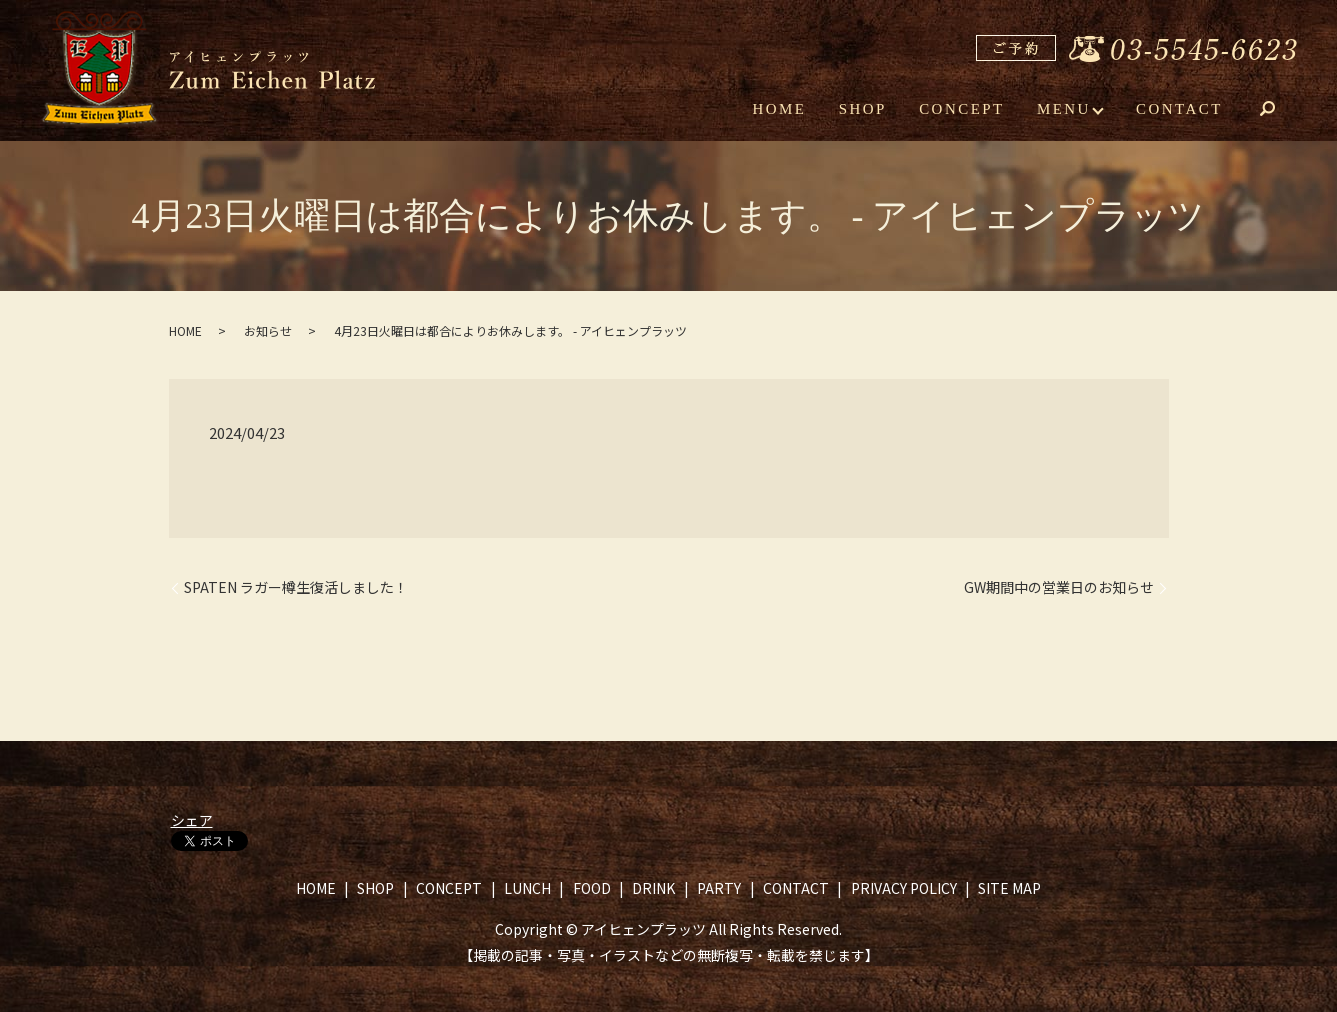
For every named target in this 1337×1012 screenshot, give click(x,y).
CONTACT (1179, 108)
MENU (1065, 108)
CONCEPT (964, 108)
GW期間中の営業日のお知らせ (1059, 587)
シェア (192, 820)
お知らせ (268, 330)
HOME (783, 108)
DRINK (653, 888)
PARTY (719, 888)
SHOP (865, 108)
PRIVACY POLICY (904, 888)
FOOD (592, 888)
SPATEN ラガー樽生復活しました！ (296, 587)
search (1282, 110)
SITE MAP (1009, 888)
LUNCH (527, 888)
